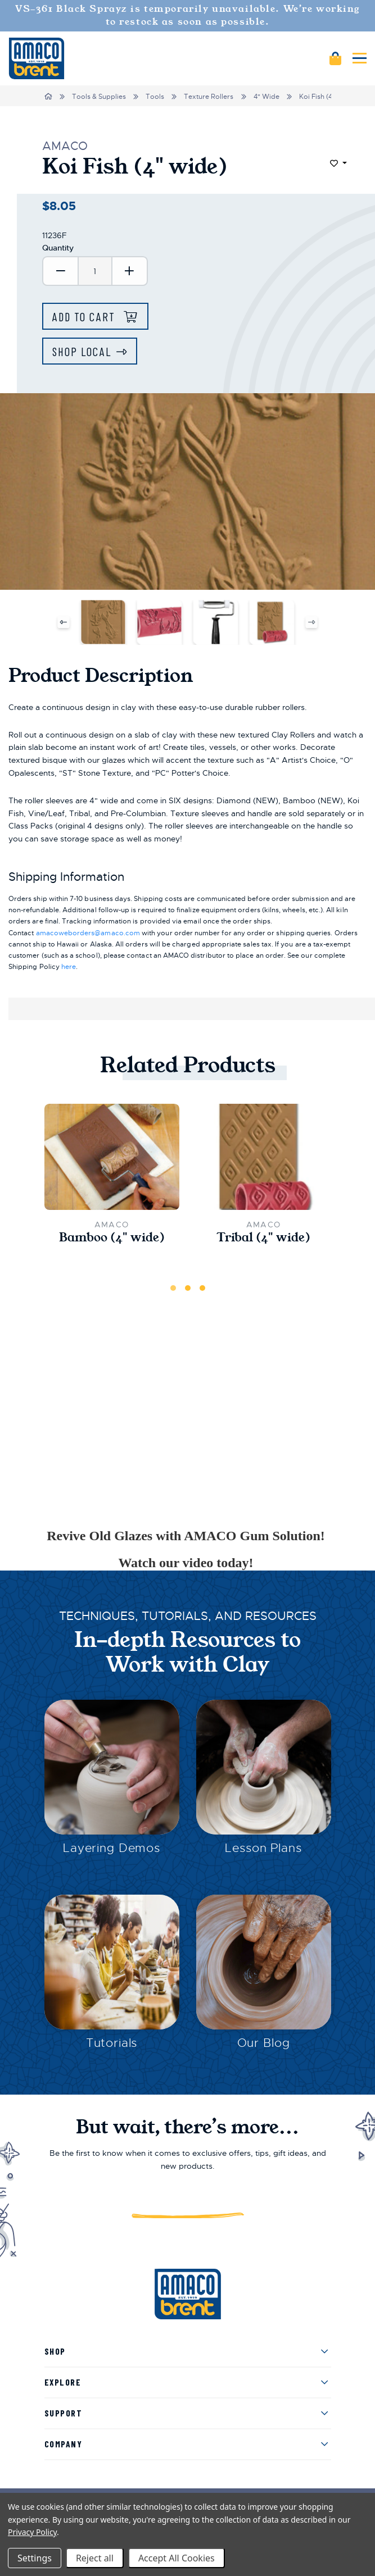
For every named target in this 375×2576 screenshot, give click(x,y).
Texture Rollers (208, 96)
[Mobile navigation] (360, 58)
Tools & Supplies (99, 96)
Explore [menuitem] (63, 2382)
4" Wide (266, 96)
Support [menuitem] (63, 2412)
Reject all (95, 2558)
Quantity (58, 248)
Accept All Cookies (176, 2558)
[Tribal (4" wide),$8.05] (263, 1156)
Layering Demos (111, 1848)
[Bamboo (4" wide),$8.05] (111, 1157)
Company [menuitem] (63, 2443)
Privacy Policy (32, 2532)
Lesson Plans (263, 1848)
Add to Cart (85, 317)
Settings (34, 2558)
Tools (155, 96)
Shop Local (81, 351)
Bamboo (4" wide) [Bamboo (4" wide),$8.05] (112, 1237)
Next (311, 622)
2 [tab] (188, 1288)
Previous (64, 622)
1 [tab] (173, 1288)
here (68, 966)
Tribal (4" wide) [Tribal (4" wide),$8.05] (263, 1237)
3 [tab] (202, 1288)
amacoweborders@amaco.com (88, 933)
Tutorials (112, 2043)
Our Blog (263, 2043)
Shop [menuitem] (55, 2351)
